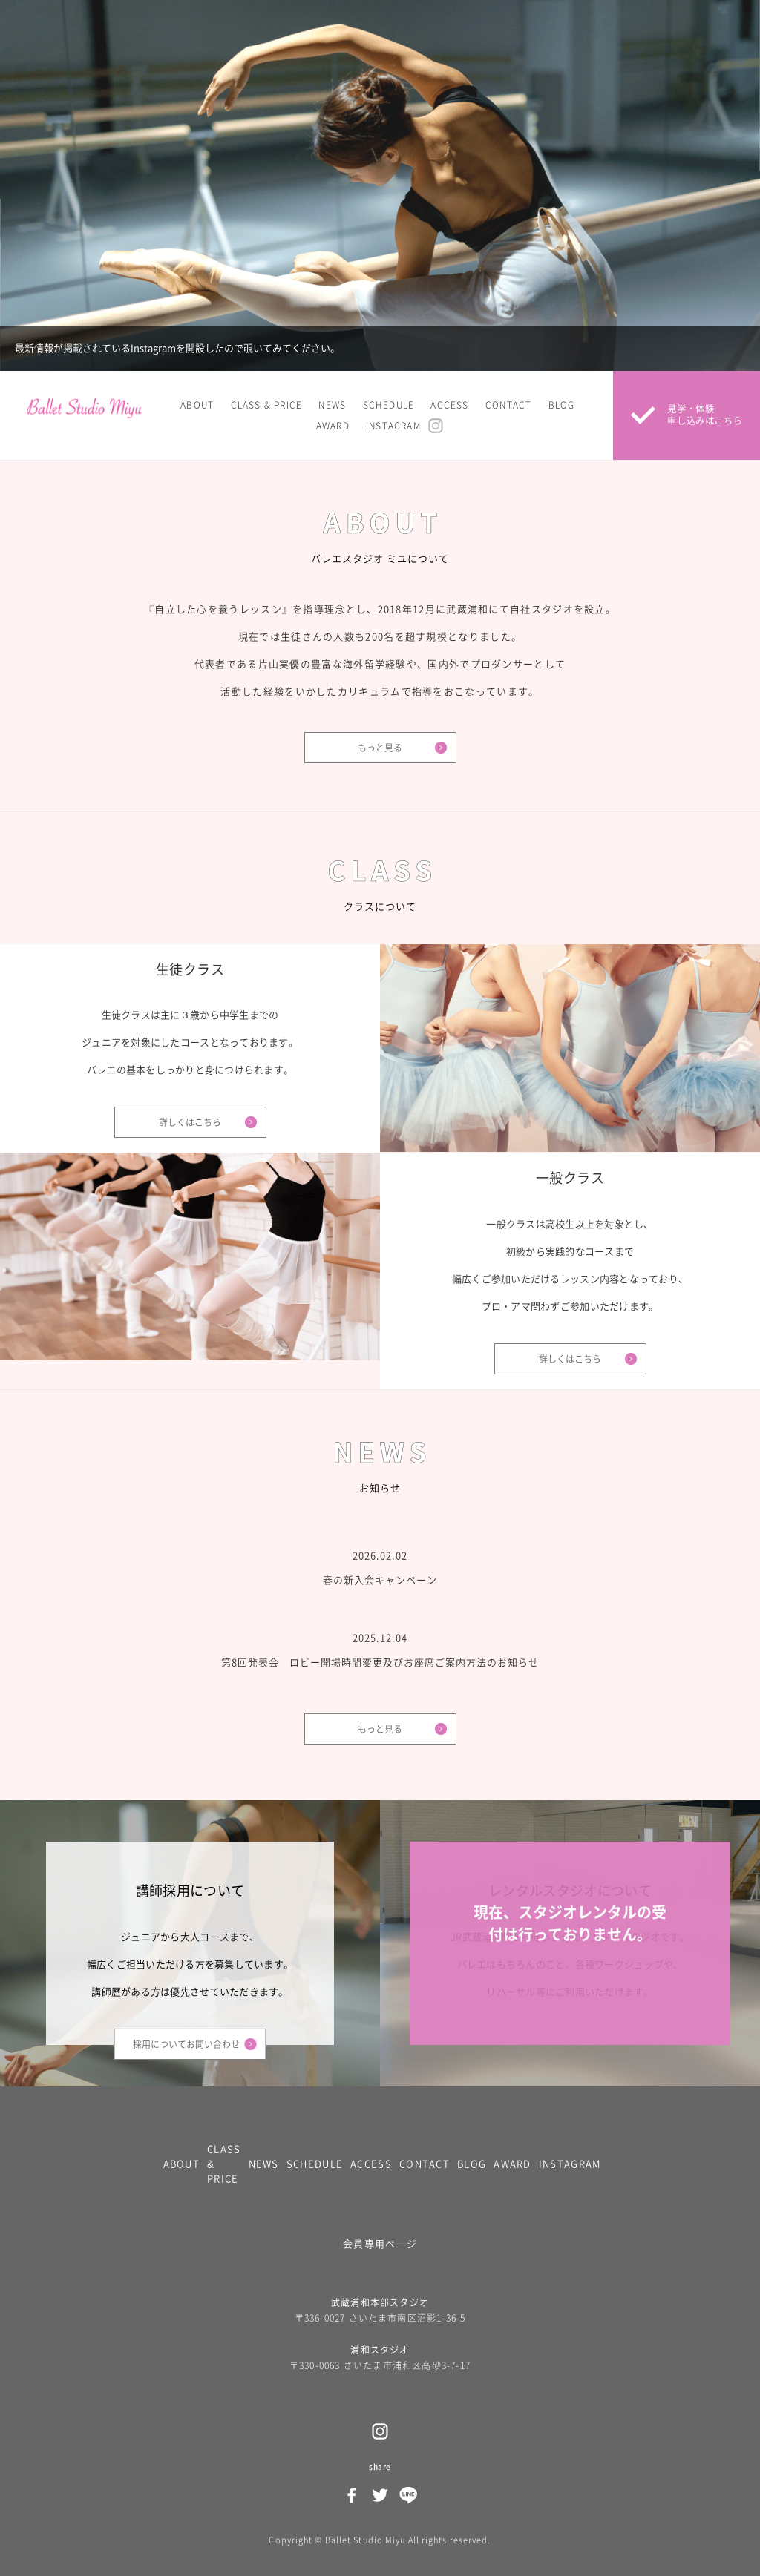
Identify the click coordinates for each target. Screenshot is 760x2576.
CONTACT (508, 405)
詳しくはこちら (190, 1122)
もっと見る (380, 747)
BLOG (561, 405)
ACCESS (449, 405)
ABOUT (197, 405)
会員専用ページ (380, 2244)
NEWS (332, 405)
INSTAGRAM (393, 425)
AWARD (333, 425)
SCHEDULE (389, 405)
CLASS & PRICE (267, 405)
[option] (380, 185)
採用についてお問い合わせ (186, 2044)
